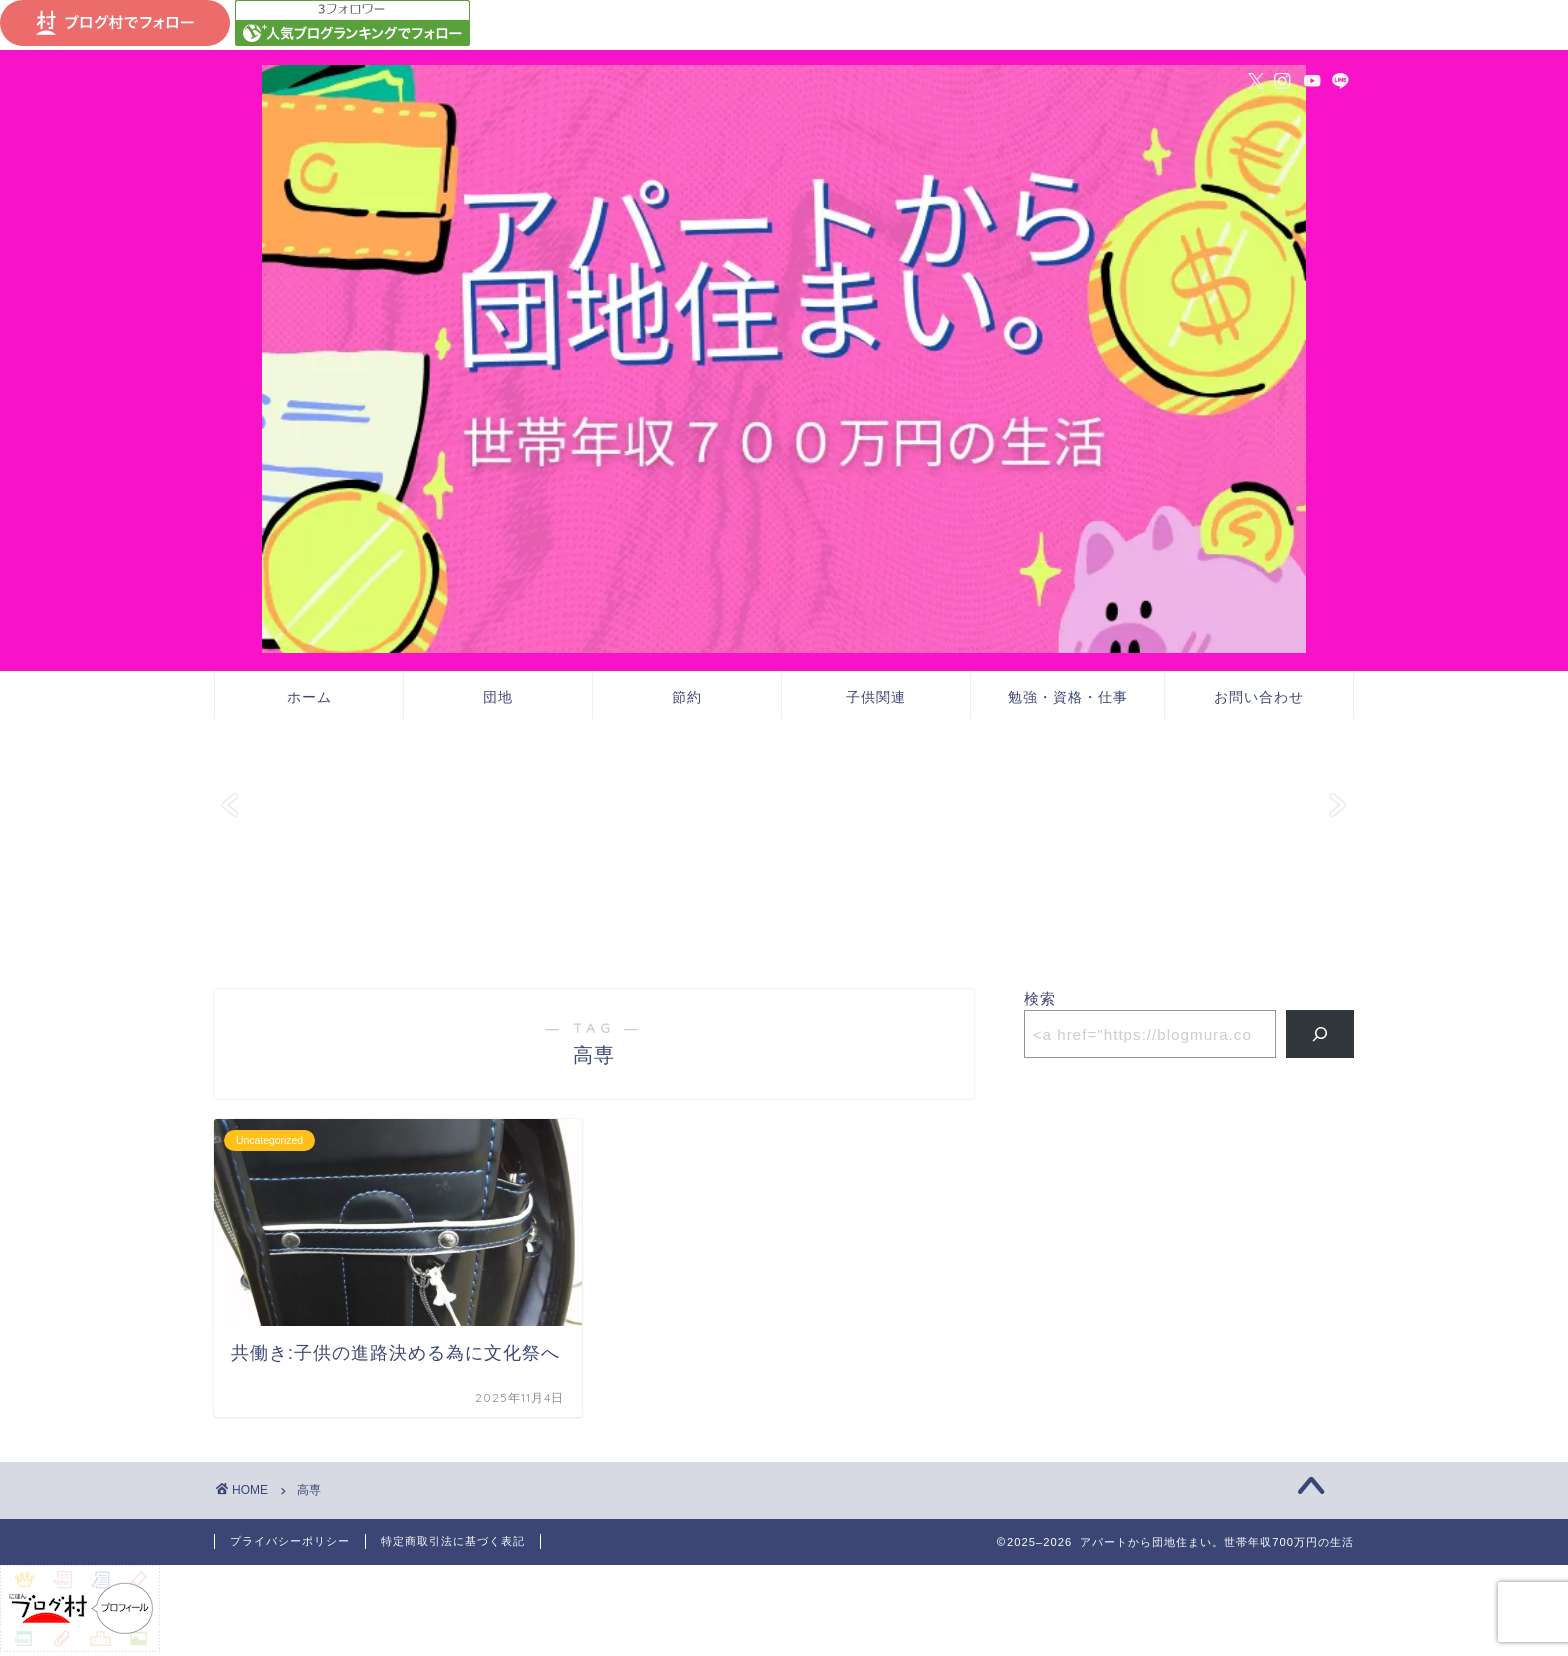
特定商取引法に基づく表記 (453, 1541)
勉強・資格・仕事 (1068, 697)
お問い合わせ (1259, 697)
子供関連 (876, 697)
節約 (687, 697)
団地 (498, 697)
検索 (1040, 998)
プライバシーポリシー (290, 1541)
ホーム (309, 697)
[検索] (1320, 1034)
